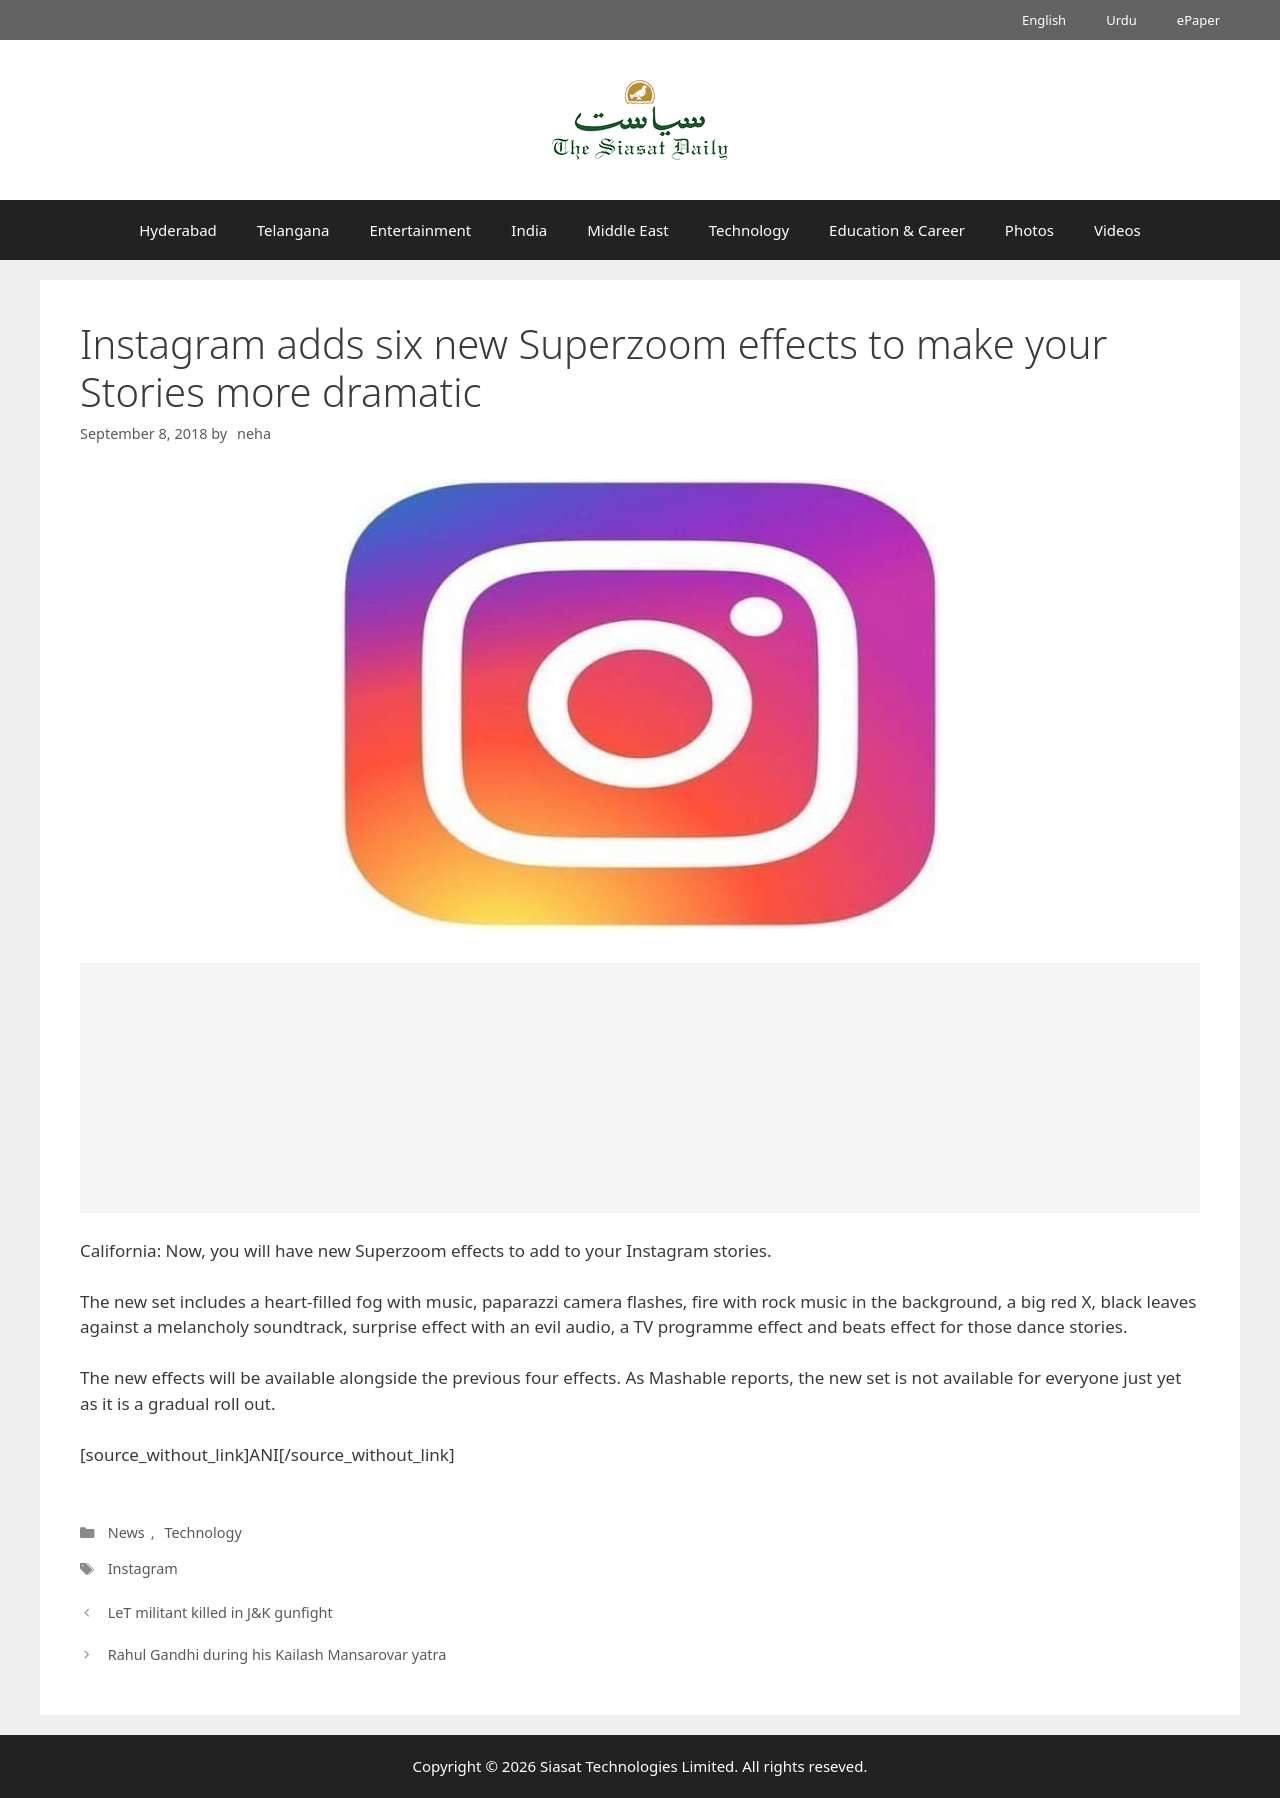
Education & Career (897, 230)
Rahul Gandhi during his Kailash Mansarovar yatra (277, 1654)
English (1044, 20)
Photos (1029, 230)
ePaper (1198, 20)
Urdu (1121, 20)
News (126, 1532)
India (529, 230)
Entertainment (420, 230)
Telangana (293, 230)
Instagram (143, 1568)
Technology (749, 230)
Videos (1117, 230)
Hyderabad (178, 230)
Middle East (628, 230)
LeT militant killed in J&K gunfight (220, 1612)
